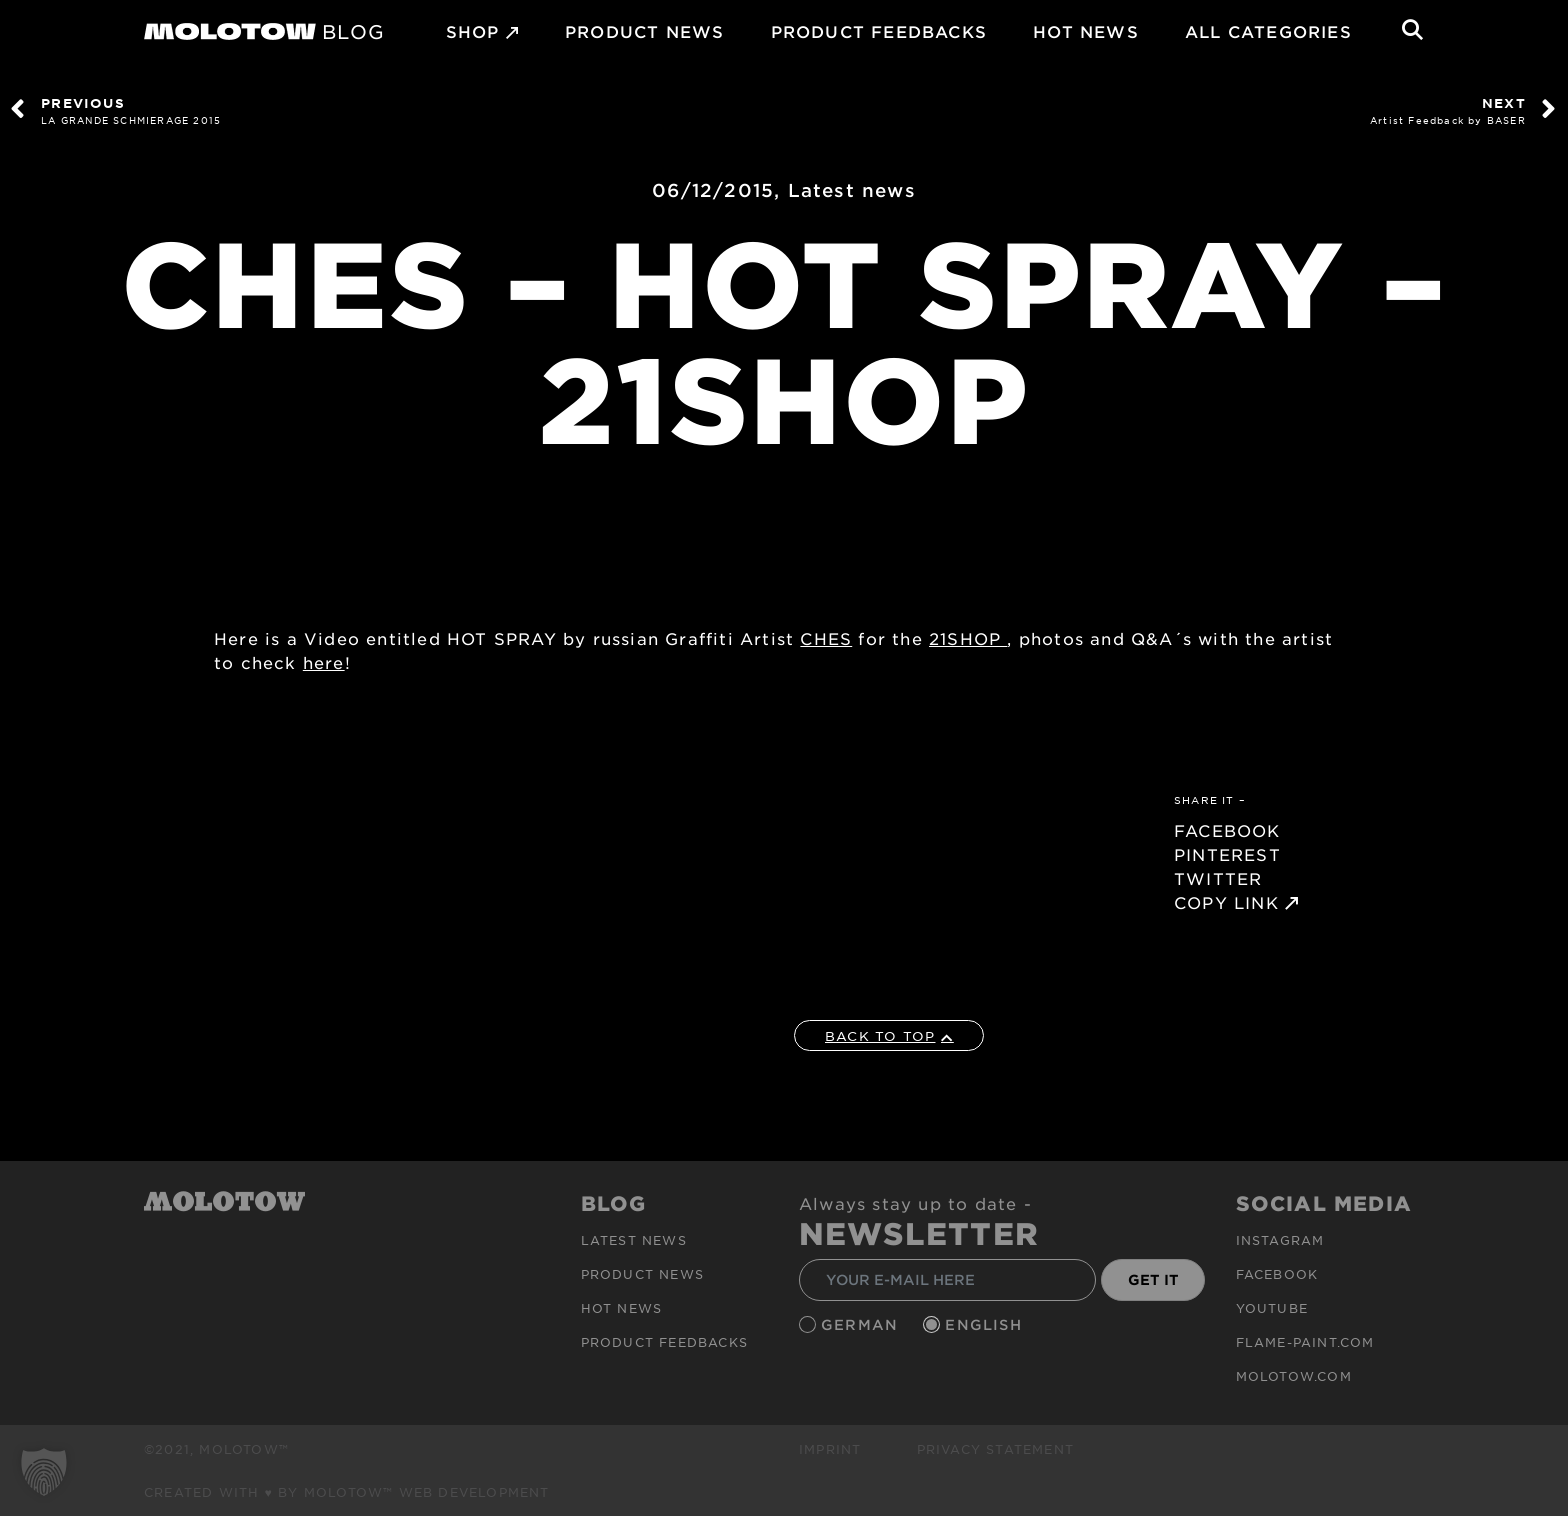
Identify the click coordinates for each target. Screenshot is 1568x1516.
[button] (44, 1472)
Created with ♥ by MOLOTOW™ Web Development (347, 1492)
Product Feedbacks (879, 31)
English (986, 1324)
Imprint (830, 1449)
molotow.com (1294, 1376)
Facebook (1277, 1274)
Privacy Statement (995, 1449)
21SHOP (968, 638)
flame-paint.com (1305, 1342)
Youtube (1272, 1308)
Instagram (1280, 1240)
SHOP (473, 31)
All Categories (1268, 31)
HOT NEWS (1086, 31)
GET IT (1153, 1279)
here (324, 662)
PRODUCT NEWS (644, 31)
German (862, 1324)
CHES (826, 638)
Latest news (852, 190)
